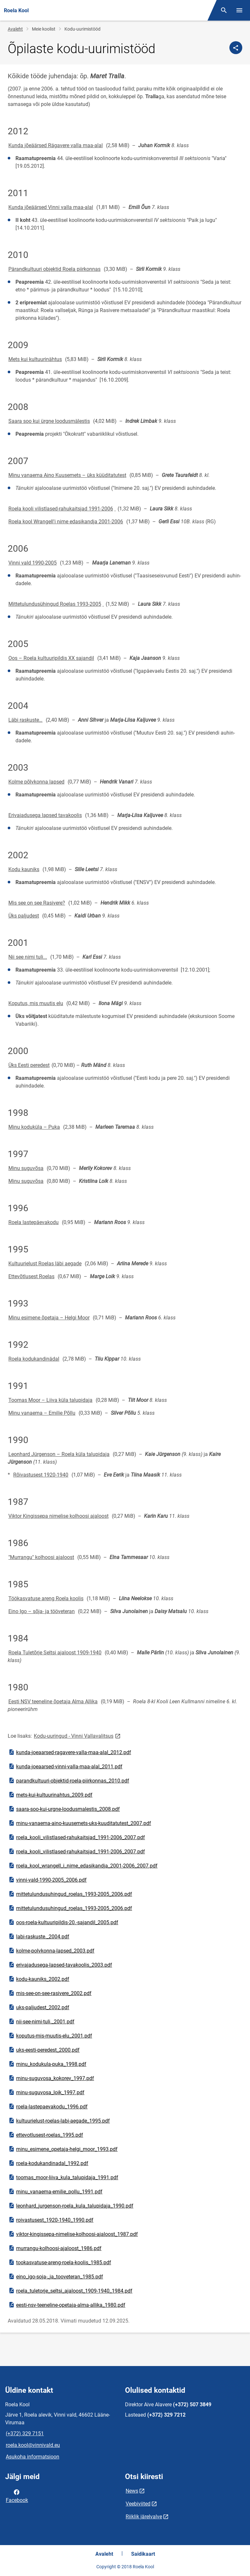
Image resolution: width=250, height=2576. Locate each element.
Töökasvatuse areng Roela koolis (45, 1598)
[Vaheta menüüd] (239, 10)
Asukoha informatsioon (32, 2457)
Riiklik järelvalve (144, 2517)
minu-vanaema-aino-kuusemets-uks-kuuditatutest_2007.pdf (79, 1823)
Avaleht (15, 29)
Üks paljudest (23, 916)
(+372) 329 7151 (25, 2433)
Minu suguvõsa (25, 1168)
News (132, 2491)
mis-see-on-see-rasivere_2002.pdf (49, 1993)
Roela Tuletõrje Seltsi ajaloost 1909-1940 (54, 1652)
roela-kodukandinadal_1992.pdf (48, 2163)
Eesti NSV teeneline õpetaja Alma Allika (53, 1701)
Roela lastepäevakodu (33, 1222)
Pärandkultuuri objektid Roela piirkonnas (54, 269)
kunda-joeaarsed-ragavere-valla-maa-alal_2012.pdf (69, 1752)
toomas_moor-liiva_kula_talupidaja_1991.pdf (63, 2177)
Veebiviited (138, 2504)
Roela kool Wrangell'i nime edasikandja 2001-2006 (65, 521)
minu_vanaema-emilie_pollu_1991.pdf (55, 2191)
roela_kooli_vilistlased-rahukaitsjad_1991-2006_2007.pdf (76, 1837)
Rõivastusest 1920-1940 (40, 1475)
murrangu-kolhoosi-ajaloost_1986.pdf (54, 2248)
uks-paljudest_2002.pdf (38, 2007)
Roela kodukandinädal (33, 1359)
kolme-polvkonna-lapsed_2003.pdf (51, 1950)
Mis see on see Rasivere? (36, 903)
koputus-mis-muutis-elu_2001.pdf (50, 2035)
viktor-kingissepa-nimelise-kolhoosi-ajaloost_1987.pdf (73, 2234)
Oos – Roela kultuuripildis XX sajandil (51, 658)
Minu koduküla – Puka (34, 1127)
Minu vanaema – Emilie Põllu (41, 1413)
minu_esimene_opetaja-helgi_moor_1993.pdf (63, 2149)
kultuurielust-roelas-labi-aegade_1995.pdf (59, 2120)
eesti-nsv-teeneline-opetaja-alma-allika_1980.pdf (66, 2305)
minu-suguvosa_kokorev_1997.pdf (51, 2078)
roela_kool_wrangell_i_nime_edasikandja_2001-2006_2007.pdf (83, 1865)
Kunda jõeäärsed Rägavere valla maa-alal (55, 145)
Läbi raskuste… (25, 720)
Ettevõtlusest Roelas (31, 1276)
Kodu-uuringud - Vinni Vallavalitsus (77, 1735)
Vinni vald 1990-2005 (32, 563)
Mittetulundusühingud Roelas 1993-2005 (54, 604)
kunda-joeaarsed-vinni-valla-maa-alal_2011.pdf (65, 1766)
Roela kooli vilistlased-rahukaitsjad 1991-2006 (60, 509)
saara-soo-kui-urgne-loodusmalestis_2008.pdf (64, 1809)
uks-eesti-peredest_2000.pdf (44, 2050)
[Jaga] (235, 47)
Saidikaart (143, 2554)
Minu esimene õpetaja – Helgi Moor (49, 1318)
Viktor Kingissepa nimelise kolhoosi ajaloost (58, 1516)
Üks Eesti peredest (29, 1065)
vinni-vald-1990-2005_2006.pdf (47, 1880)
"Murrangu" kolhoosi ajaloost (41, 1557)
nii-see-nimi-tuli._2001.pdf (41, 2021)
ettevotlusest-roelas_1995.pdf (45, 2135)
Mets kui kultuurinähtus (35, 359)
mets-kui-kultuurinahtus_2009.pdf (50, 1795)
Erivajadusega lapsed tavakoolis (45, 815)
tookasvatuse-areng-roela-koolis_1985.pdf (59, 2262)
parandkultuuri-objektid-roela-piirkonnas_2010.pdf (68, 1780)
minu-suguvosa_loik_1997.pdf (46, 2092)
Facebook (17, 2495)
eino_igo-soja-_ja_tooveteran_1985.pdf (55, 2276)
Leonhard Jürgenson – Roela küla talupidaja (59, 1454)
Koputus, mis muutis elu (35, 1003)
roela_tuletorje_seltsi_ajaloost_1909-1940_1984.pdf (70, 2291)
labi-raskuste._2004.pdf (38, 1936)
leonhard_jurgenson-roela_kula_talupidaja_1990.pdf (70, 2206)
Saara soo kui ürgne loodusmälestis (49, 421)
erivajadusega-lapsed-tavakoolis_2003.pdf (60, 1965)
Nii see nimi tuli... (27, 957)
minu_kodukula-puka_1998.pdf (47, 2064)
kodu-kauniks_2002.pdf (38, 1979)
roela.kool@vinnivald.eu (33, 2445)
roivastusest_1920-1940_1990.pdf (50, 2220)
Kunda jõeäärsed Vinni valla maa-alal (50, 207)
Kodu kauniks (23, 869)
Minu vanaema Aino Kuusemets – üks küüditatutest (67, 475)
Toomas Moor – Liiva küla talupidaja (50, 1400)
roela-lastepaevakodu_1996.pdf (48, 2106)
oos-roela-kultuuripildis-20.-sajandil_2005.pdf (63, 1922)
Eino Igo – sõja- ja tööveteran (41, 1611)
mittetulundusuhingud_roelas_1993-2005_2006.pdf (70, 1894)
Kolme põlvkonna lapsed (36, 782)
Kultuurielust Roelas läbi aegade (45, 1263)
